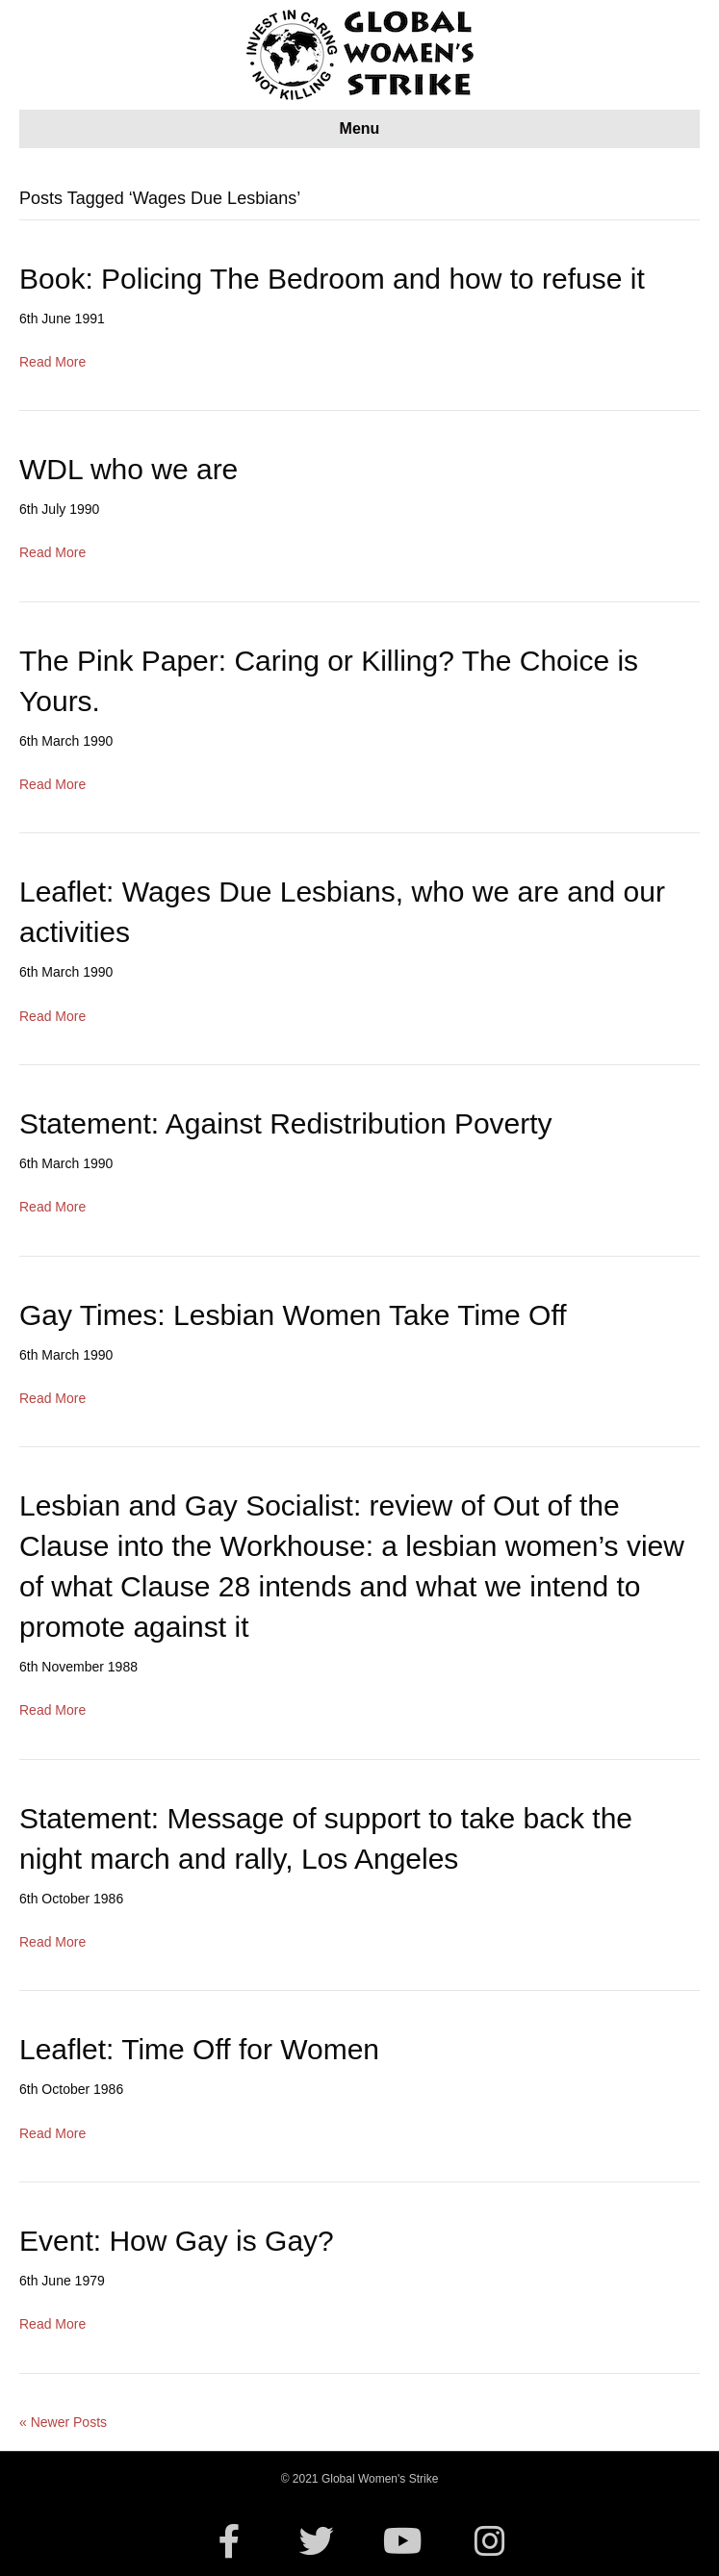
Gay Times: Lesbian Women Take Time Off (293, 1315)
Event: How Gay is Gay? (176, 2241)
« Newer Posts (63, 2422)
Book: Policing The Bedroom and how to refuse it (332, 278)
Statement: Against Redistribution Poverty (285, 1123)
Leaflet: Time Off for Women (199, 2049)
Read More (52, 362)
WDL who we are (128, 469)
